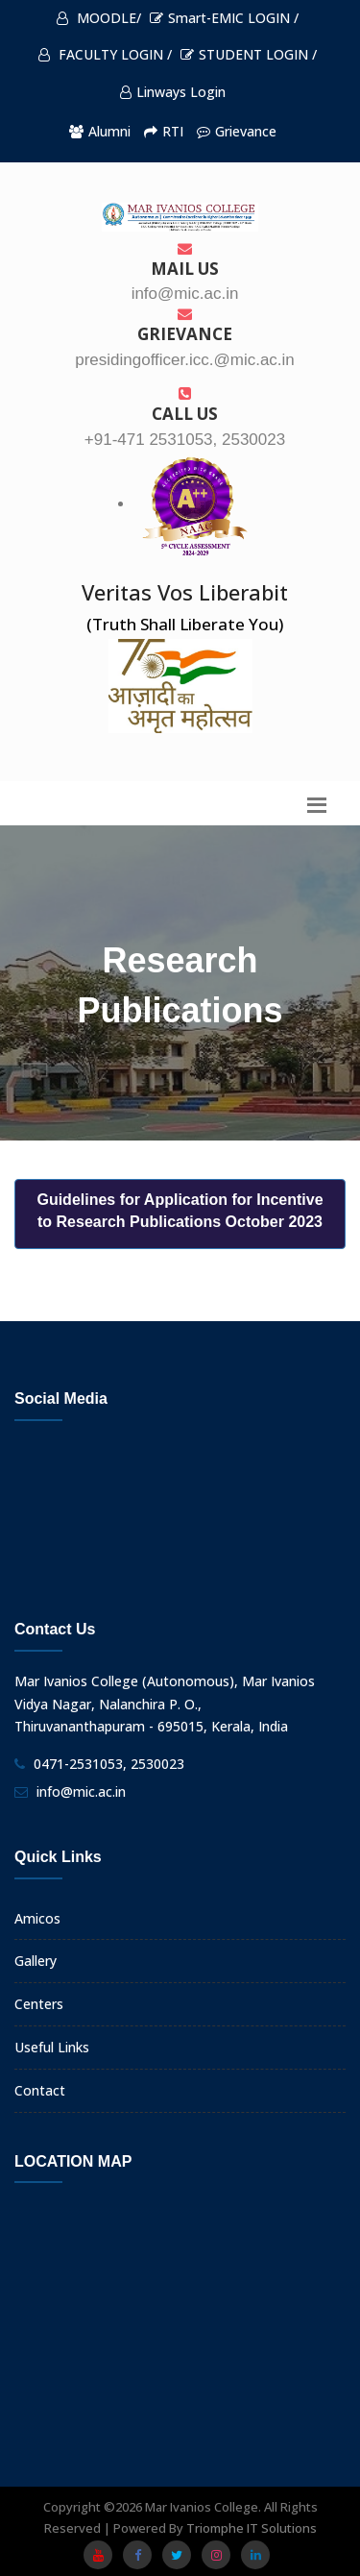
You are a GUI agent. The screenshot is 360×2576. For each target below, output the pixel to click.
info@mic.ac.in (81, 1791)
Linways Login (173, 92)
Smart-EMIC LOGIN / (224, 18)
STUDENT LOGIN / (248, 54)
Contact (39, 2090)
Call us (185, 405)
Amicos (37, 1918)
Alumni (100, 131)
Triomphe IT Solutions (251, 2528)
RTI (163, 131)
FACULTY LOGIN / (105, 54)
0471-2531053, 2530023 (109, 1763)
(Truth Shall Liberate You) (184, 624)
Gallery (35, 1960)
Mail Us (185, 260)
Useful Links (51, 2047)
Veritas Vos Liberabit (185, 591)
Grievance (236, 131)
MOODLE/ (99, 18)
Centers (38, 2004)
